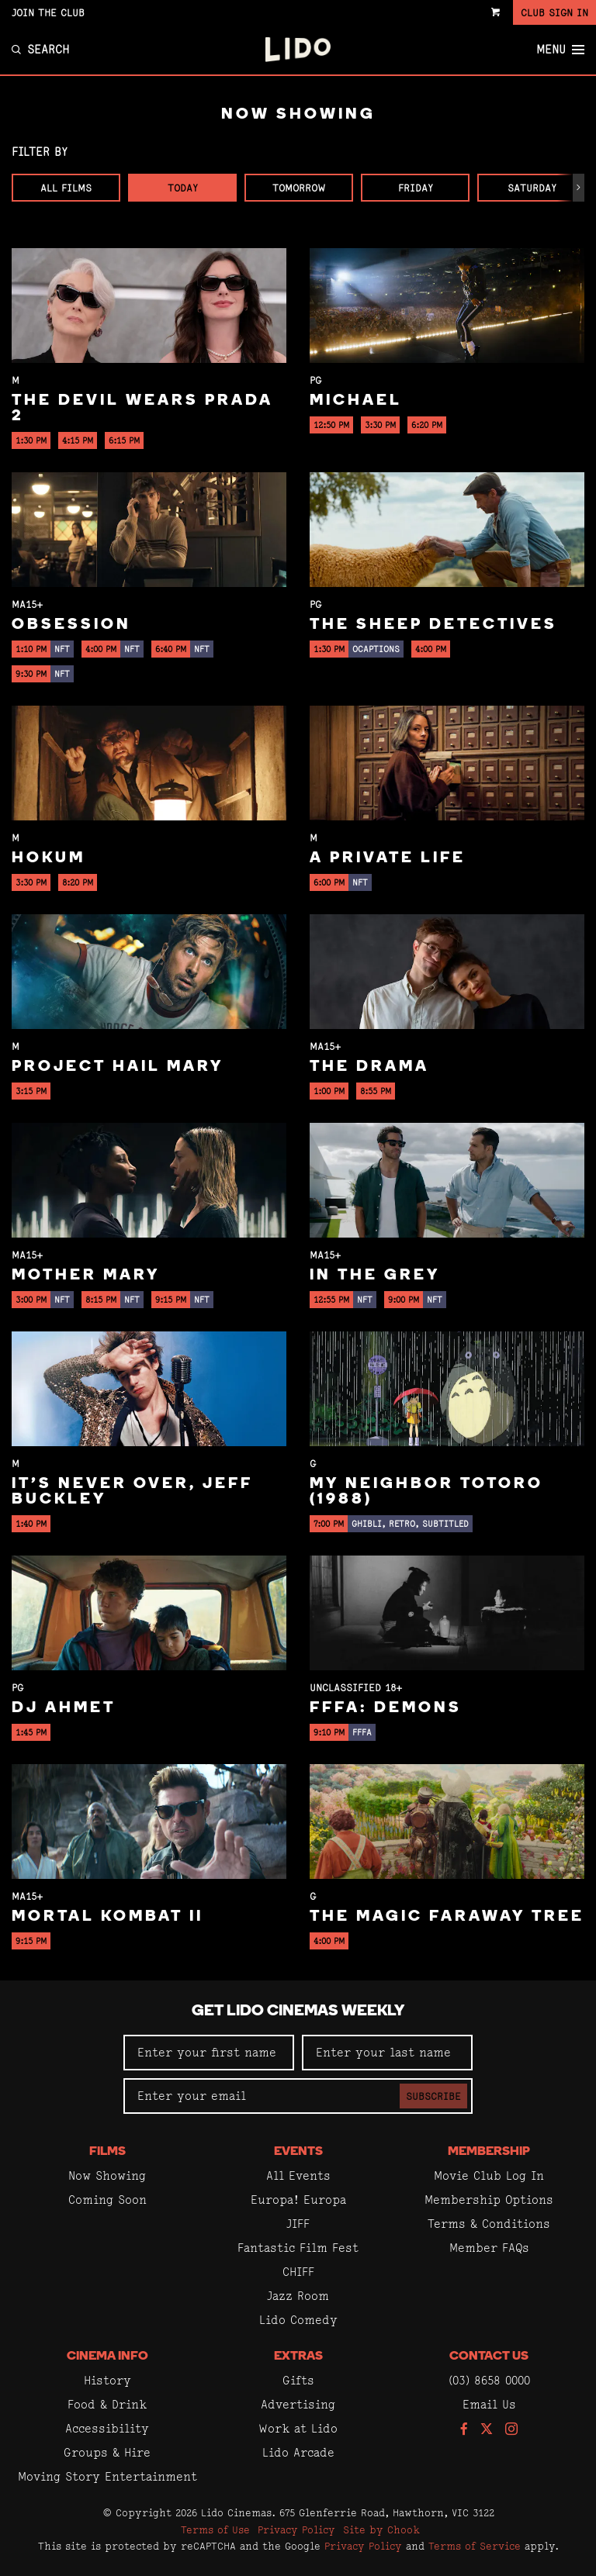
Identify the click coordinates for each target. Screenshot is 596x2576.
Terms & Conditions (489, 2223)
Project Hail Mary (118, 1067)
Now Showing (107, 2175)
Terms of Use (215, 2529)
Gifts (298, 2380)
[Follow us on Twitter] (486, 2429)
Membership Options (488, 2199)
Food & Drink (107, 2404)
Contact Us (488, 2356)
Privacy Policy (296, 2529)
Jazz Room (298, 2295)
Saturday (532, 187)
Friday (415, 187)
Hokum (48, 858)
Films (107, 2152)
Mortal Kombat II (107, 1917)
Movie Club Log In (489, 2175)
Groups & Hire (107, 2452)
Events (298, 2152)
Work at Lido (298, 2428)
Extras (298, 2356)
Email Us (489, 2404)
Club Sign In (554, 12)
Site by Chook (381, 2529)
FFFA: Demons (386, 1708)
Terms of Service (474, 2546)
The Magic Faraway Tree (447, 1917)
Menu (560, 49)
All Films (66, 187)
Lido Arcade (298, 2452)
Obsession (71, 625)
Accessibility (107, 2428)
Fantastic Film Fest (298, 2247)
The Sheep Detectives (433, 625)
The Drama (369, 1067)
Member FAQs (489, 2247)
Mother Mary (86, 1275)
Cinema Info (107, 2356)
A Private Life (388, 858)
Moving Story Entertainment (107, 2476)
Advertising (298, 2404)
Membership (489, 2152)
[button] (578, 188)
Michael (356, 401)
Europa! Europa (298, 2199)
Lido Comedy (298, 2319)
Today (183, 187)
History (107, 2380)
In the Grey (375, 1275)
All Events (298, 2175)
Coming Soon (107, 2199)
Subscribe (433, 2096)
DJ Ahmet (64, 1708)
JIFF (298, 2223)
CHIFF (298, 2271)
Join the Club (48, 12)
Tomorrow (298, 187)
